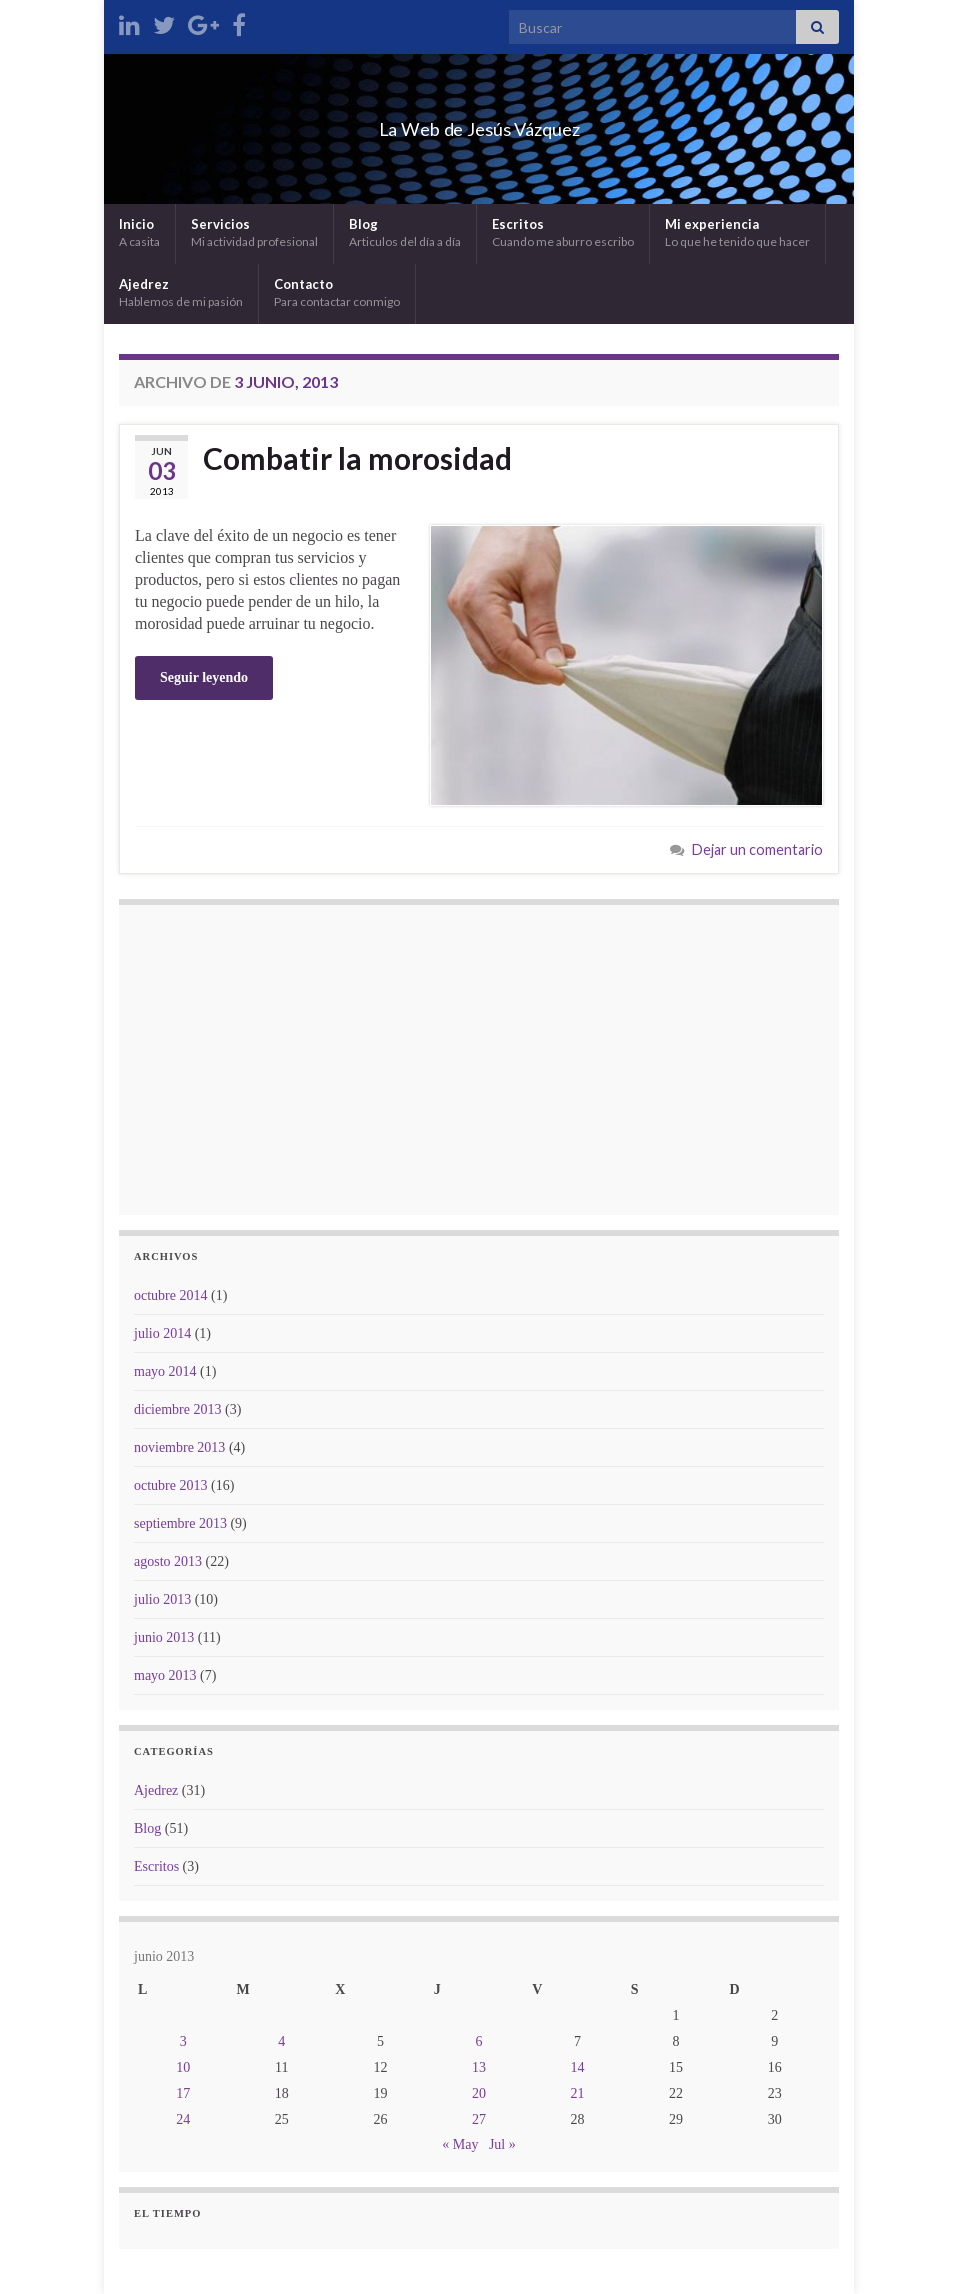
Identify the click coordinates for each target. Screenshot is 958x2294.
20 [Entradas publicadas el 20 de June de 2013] (479, 2093)
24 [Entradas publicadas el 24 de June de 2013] (183, 2119)
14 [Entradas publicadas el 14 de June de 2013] (578, 2067)
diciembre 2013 (177, 1409)
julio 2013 (162, 1599)
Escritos (563, 232)
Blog (405, 232)
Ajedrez (181, 292)
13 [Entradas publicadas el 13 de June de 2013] (479, 2067)
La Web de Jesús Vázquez (479, 123)
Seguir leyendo (204, 677)
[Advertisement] (479, 1060)
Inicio (139, 232)
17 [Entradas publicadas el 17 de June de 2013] (183, 2093)
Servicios (254, 232)
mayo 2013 (165, 1675)
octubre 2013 (170, 1485)
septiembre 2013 (180, 1523)
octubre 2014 (170, 1295)
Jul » (502, 2144)
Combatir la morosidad (357, 458)
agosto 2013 (168, 1561)
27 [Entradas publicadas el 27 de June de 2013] (479, 2119)
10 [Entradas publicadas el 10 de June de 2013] (183, 2067)
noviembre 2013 (179, 1447)
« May (460, 2144)
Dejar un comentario (757, 849)
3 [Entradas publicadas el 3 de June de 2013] (183, 2041)
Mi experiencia (737, 232)
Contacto (337, 292)
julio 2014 (162, 1333)
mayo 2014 (165, 1371)
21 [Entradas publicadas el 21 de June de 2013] (578, 2093)
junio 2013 (164, 1637)
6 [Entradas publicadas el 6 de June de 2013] (478, 2041)
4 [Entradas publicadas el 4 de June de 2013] (281, 2041)
